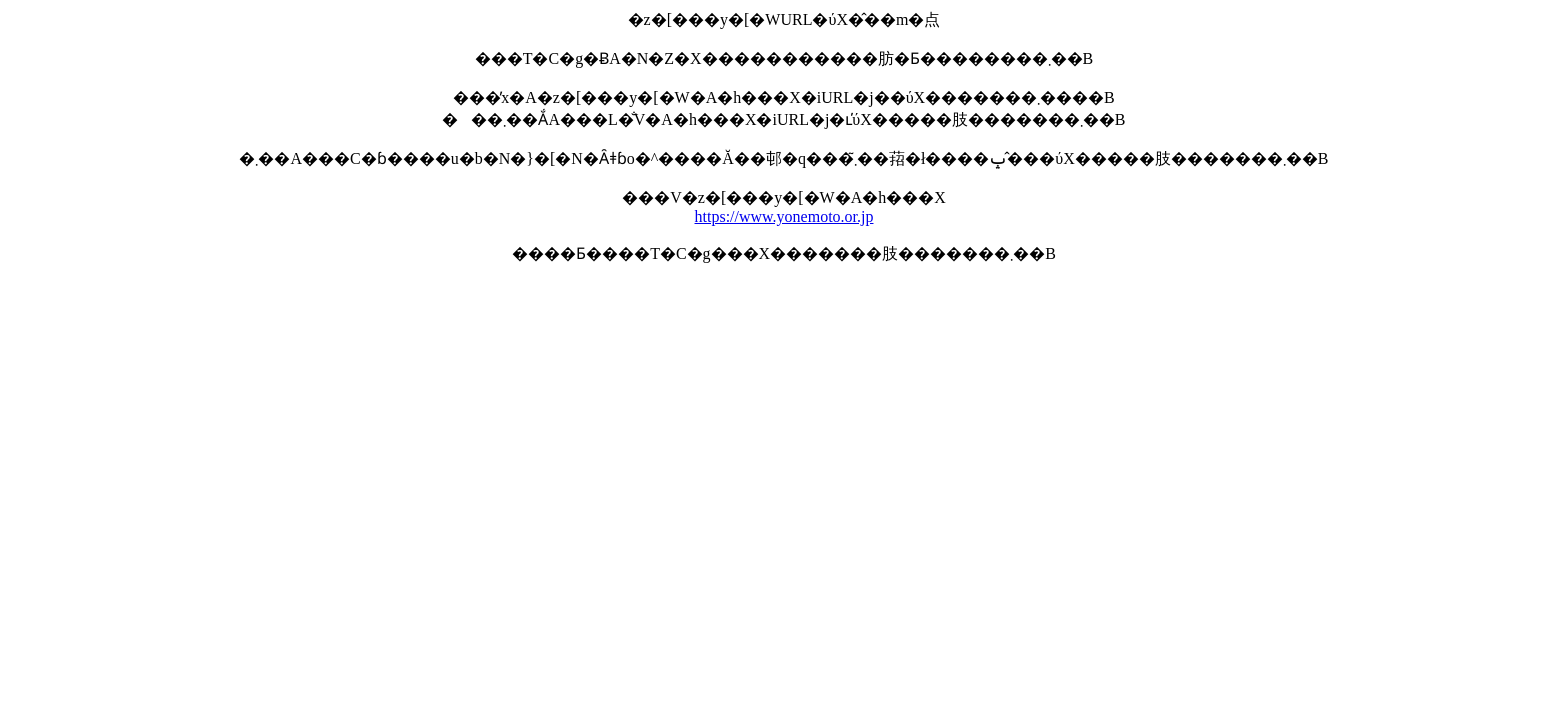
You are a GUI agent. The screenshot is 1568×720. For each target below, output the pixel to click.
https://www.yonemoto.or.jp (784, 216)
